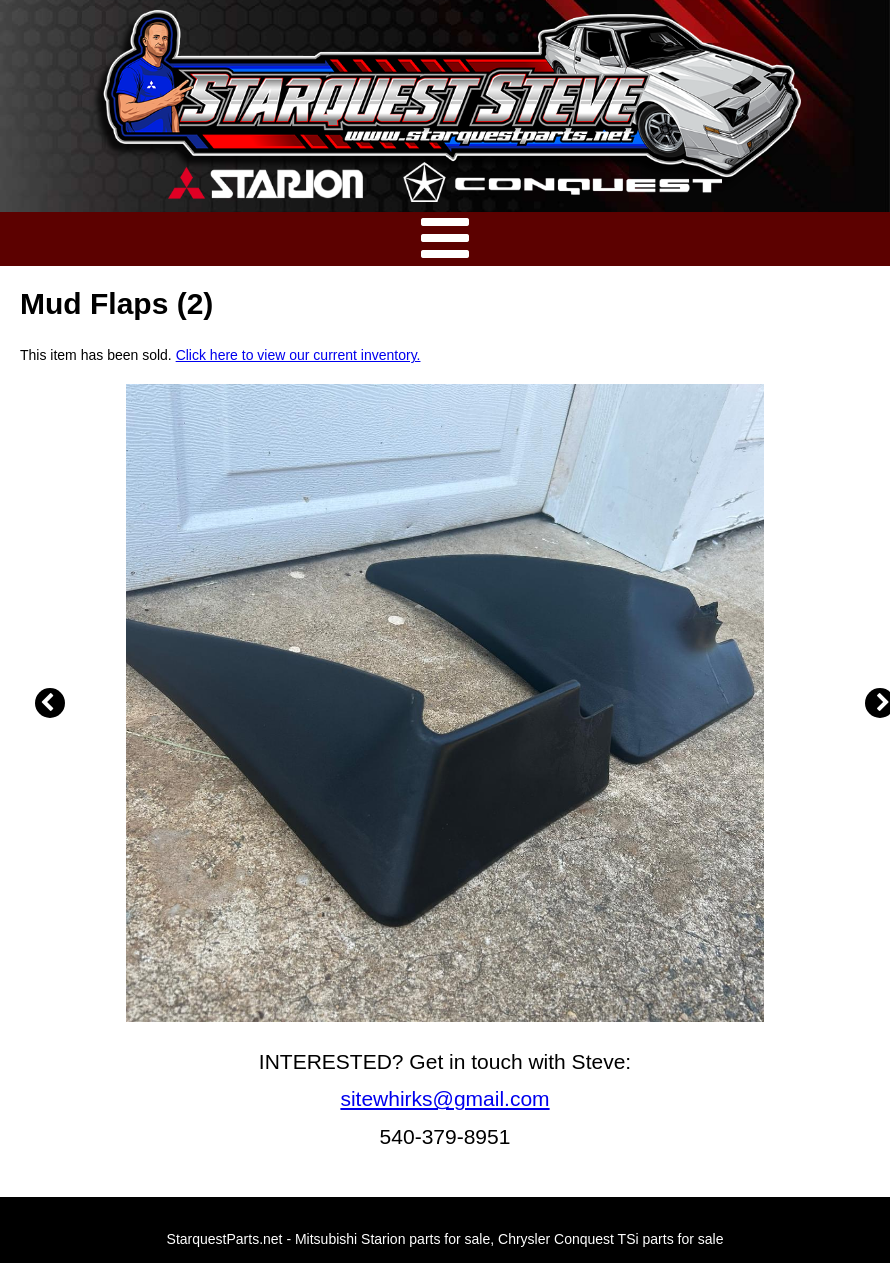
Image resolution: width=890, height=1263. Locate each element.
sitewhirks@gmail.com (444, 1098)
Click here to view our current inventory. (298, 355)
